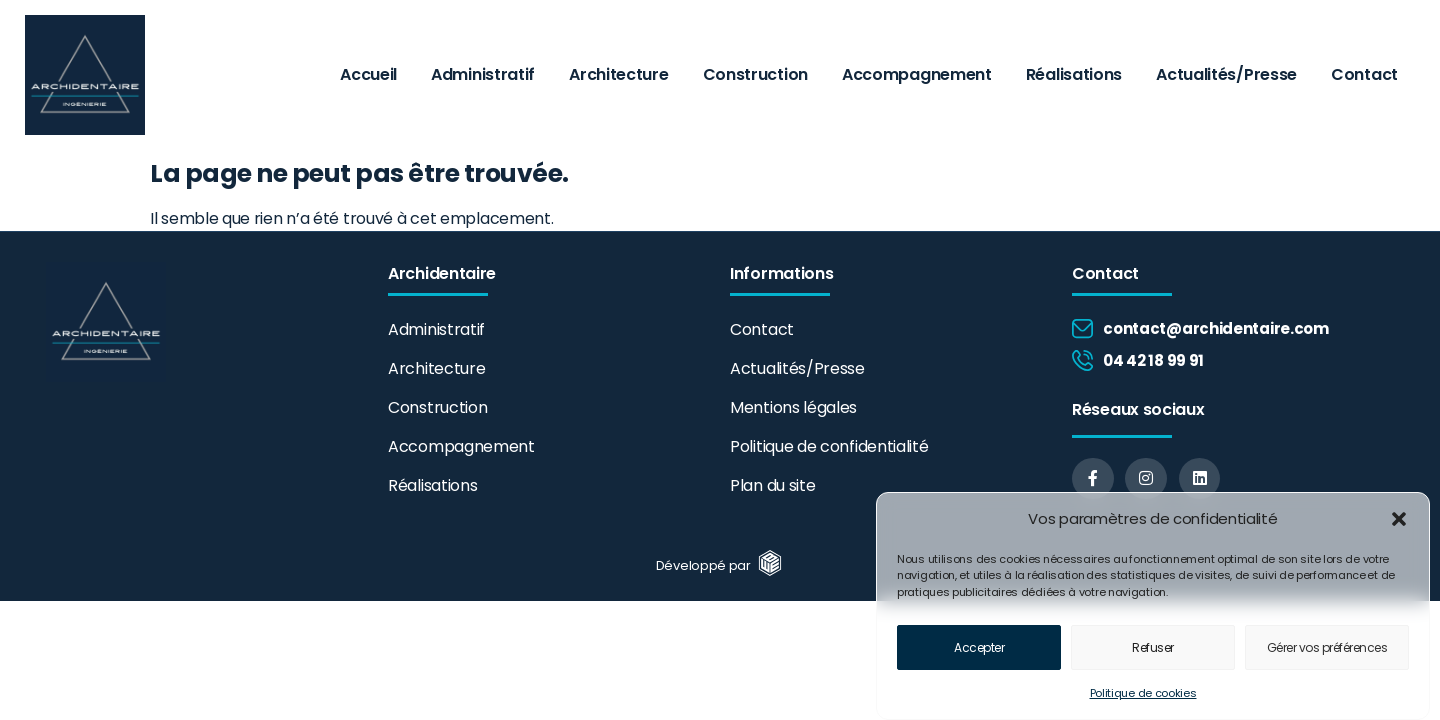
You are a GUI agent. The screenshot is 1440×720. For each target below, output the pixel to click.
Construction (755, 74)
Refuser (1153, 649)
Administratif (483, 74)
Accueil (368, 74)
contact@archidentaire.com (1216, 328)
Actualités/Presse (1226, 74)
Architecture (618, 74)
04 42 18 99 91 (1153, 360)
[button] (1399, 522)
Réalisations (1074, 74)
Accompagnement (917, 74)
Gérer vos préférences (1327, 649)
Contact (1364, 74)
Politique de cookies (1143, 696)
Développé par (706, 565)
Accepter (979, 649)
